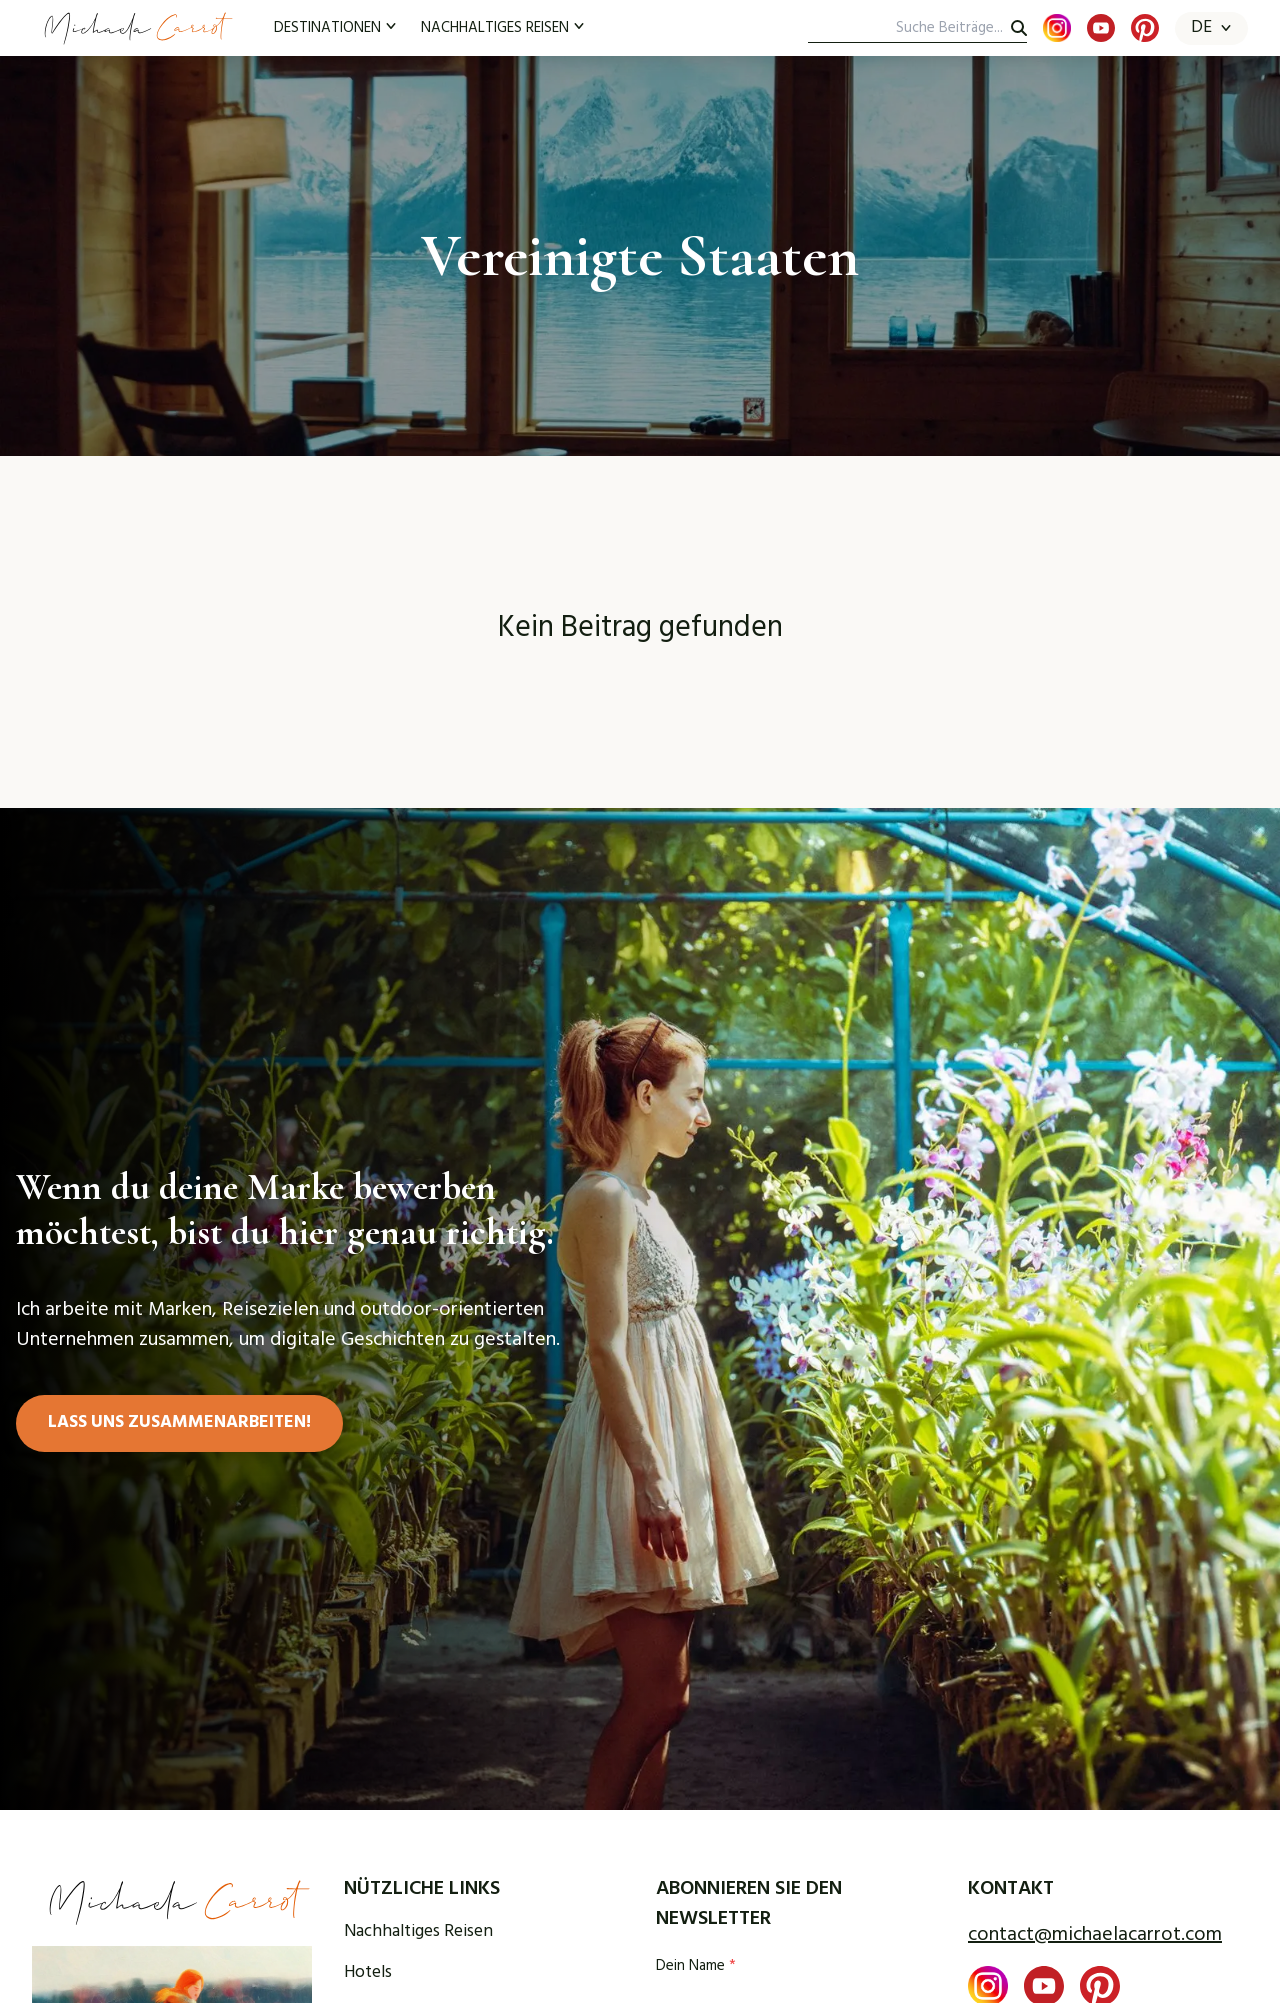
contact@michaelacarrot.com (1095, 1935)
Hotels (368, 1973)
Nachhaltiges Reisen (418, 1932)
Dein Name (696, 1966)
